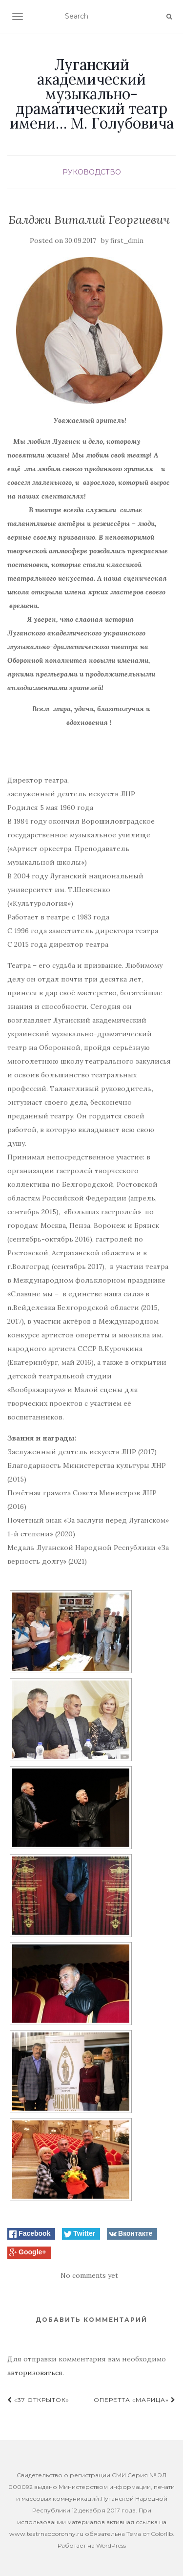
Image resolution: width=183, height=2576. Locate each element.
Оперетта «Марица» (135, 2399)
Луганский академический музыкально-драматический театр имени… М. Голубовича (92, 94)
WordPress (111, 2545)
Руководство (91, 172)
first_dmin (126, 241)
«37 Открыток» (38, 2399)
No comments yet (89, 2275)
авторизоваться (34, 2372)
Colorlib (162, 2533)
